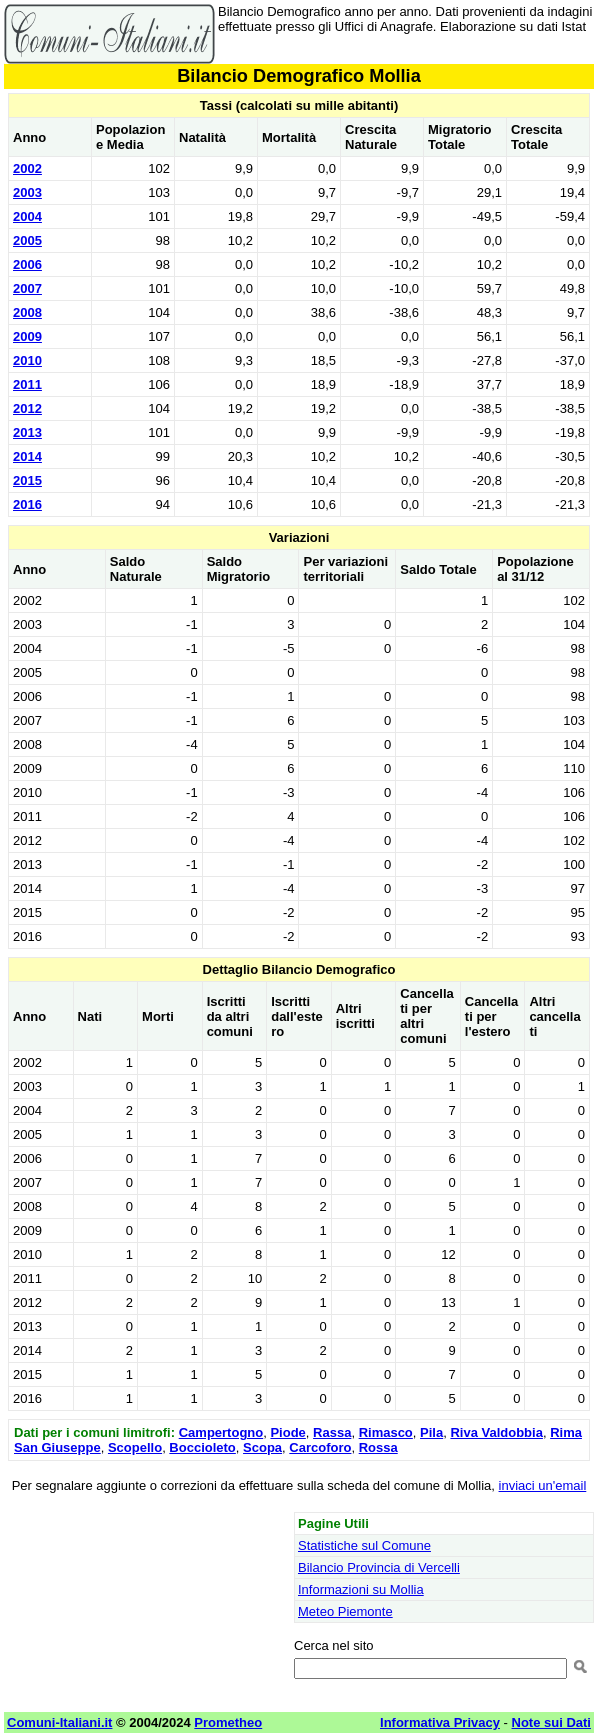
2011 (27, 384)
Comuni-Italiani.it (59, 1722)
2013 (27, 432)
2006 (27, 264)
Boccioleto (202, 1447)
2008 (27, 312)
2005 (27, 240)
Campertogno (221, 1432)
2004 (27, 216)
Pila (431, 1432)
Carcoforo (320, 1447)
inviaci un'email (543, 1485)
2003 (27, 192)
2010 (27, 360)
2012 (27, 408)
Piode (287, 1432)
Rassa (332, 1432)
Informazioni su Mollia (361, 1589)
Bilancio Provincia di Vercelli (379, 1567)
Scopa (262, 1447)
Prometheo (228, 1722)
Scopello (135, 1447)
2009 (27, 336)
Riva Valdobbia (496, 1432)
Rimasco (386, 1432)
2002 (27, 168)
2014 (27, 456)
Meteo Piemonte (345, 1611)
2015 (27, 480)
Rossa (378, 1447)
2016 (27, 504)
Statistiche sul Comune (364, 1545)
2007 (27, 288)
